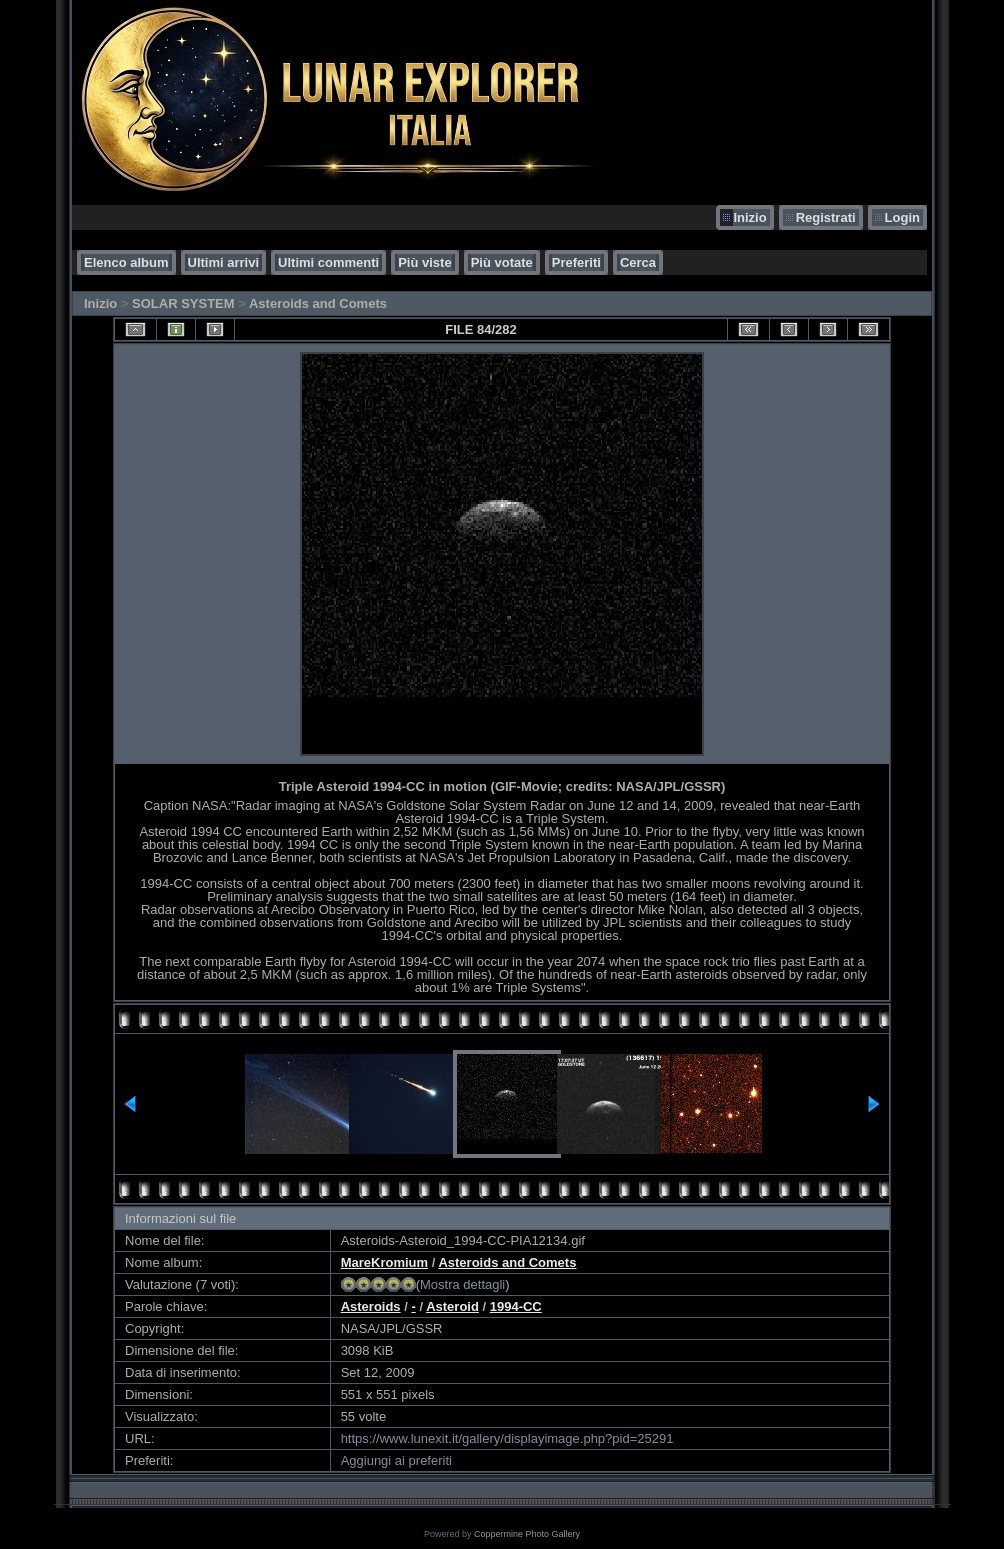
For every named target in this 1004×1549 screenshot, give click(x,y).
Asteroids (371, 1306)
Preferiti (576, 262)
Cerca (638, 262)
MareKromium (384, 1262)
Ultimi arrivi (224, 262)
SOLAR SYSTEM (183, 303)
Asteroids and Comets (318, 303)
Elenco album (126, 262)
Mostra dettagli (462, 1284)
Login (902, 217)
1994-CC (516, 1306)
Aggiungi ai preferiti (396, 1460)
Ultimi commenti (328, 262)
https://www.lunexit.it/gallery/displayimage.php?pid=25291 (507, 1438)
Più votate (502, 262)
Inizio (749, 217)
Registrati (826, 217)
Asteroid (452, 1306)
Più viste (424, 262)
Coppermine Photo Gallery (527, 1534)
